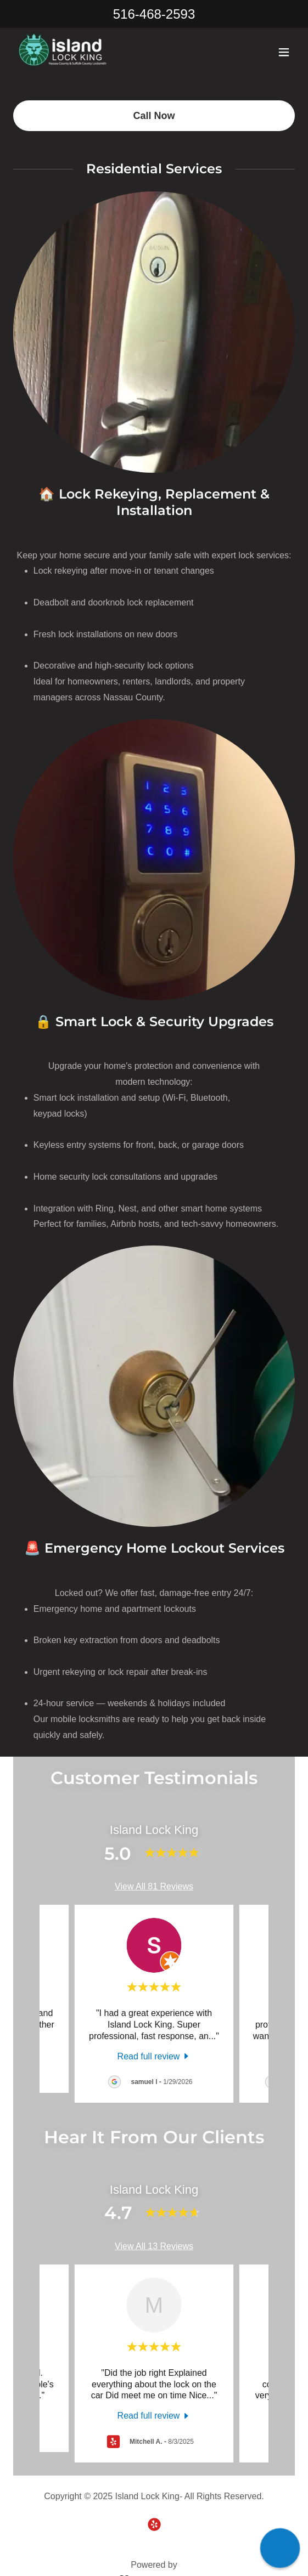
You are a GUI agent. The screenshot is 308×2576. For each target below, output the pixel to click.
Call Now (154, 111)
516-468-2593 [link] (154, 14)
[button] (284, 54)
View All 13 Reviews (154, 2241)
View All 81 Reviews (154, 1882)
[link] (70, 54)
